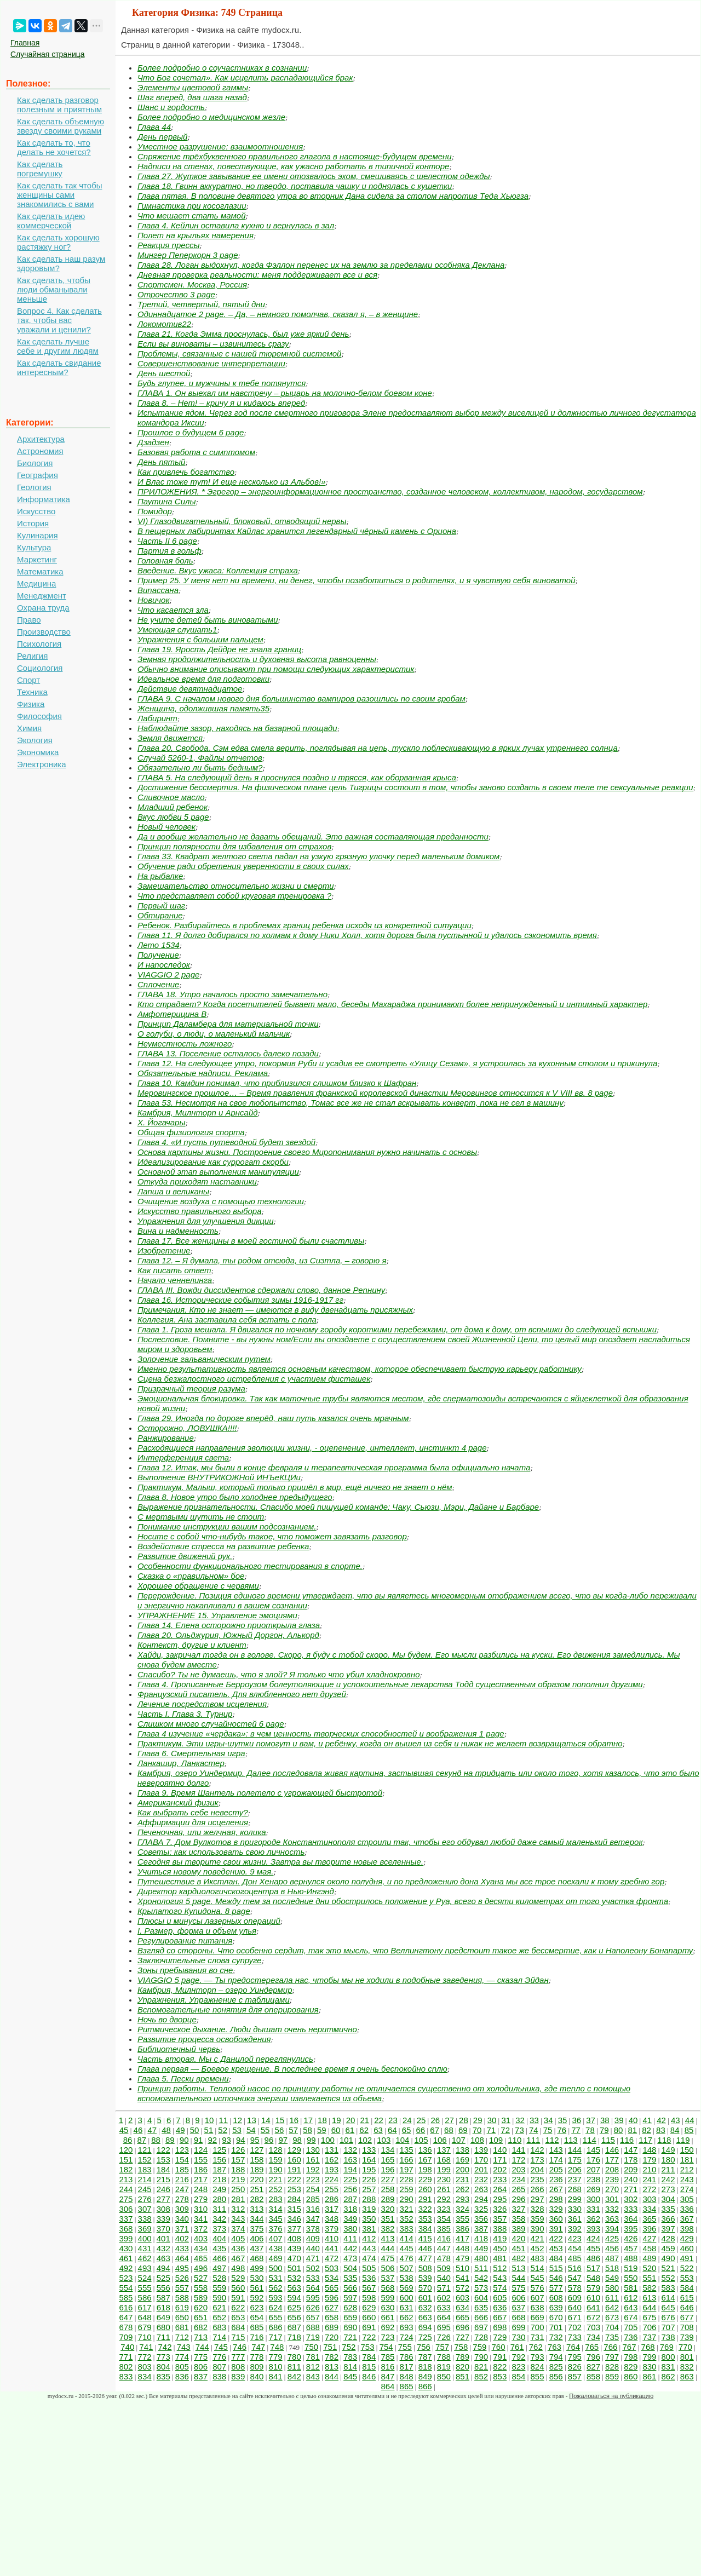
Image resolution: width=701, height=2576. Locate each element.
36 (576, 2120)
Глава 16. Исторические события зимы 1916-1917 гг (240, 1299)
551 (649, 2277)
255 (331, 2189)
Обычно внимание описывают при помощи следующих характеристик (275, 669)
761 (517, 2346)
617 (145, 2307)
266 (537, 2189)
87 (141, 2139)
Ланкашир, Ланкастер (181, 1763)
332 (612, 2208)
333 (630, 2208)
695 (444, 2327)
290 (406, 2199)
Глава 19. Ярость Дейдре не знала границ (219, 649)
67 (434, 2130)
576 (537, 2287)
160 (294, 2159)
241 (649, 2179)
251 (256, 2189)
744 (202, 2346)
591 (238, 2297)
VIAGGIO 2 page (168, 974)
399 (126, 2238)
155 (201, 2159)
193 (331, 2169)
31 (505, 2120)
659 (350, 2317)
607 (537, 2297)
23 (393, 2120)
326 (500, 2208)
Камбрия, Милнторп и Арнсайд (197, 1112)
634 (462, 2307)
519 (630, 2268)
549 (612, 2277)
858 (593, 2376)
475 (387, 2258)
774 (182, 2356)
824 (537, 2366)
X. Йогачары (161, 1122)
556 (163, 2287)
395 (630, 2228)
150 (687, 2149)
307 (145, 2208)
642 (612, 2307)
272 (649, 2189)
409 (313, 2238)
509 (444, 2268)
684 (238, 2327)
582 (649, 2287)
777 (238, 2356)
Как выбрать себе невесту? (192, 1812)
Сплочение (158, 984)
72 (505, 2130)
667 (500, 2317)
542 (481, 2277)
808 (238, 2366)
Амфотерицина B (171, 1014)
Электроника (41, 764)
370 (163, 2228)
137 (444, 2149)
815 (369, 2366)
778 (256, 2356)
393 (593, 2228)
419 (500, 2238)
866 (425, 2386)
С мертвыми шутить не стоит (200, 1516)
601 (425, 2297)
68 (448, 2130)
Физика (30, 704)
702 (575, 2327)
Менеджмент (41, 595)
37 (590, 2120)
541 (462, 2277)
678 (126, 2327)
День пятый (161, 462)
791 (500, 2356)
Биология (35, 463)
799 (649, 2356)
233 (500, 2179)
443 (369, 2248)
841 (276, 2376)
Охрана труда (43, 607)
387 (481, 2228)
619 (182, 2307)
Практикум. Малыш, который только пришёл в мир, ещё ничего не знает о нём (294, 1487)
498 (238, 2268)
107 (459, 2139)
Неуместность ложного (184, 1043)
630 (387, 2307)
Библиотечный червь (178, 2049)
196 (387, 2169)
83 (660, 2130)
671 (575, 2317)
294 (481, 2199)
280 (219, 2199)
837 (201, 2376)
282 (256, 2199)
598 (369, 2297)
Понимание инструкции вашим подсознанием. (226, 1526)
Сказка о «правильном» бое (190, 1575)
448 (462, 2248)
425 (612, 2238)
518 (612, 2268)
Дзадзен (153, 442)
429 (687, 2238)
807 (219, 2366)
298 (556, 2199)
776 (219, 2356)
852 (481, 2376)
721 (350, 2337)
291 (425, 2199)
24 (407, 2120)
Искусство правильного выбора (199, 1211)
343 (238, 2218)
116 (627, 2139)
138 (462, 2149)
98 (297, 2139)
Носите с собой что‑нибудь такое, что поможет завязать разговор (272, 1536)
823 (518, 2366)
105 (421, 2139)
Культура (34, 547)
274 (687, 2189)
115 (608, 2139)
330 (575, 2208)
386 (462, 2228)
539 (425, 2277)
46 (138, 2130)
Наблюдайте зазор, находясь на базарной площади (237, 728)
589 (201, 2297)
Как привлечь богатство (185, 471)
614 (668, 2297)
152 (145, 2159)
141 (518, 2149)
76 (561, 2130)
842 (294, 2376)
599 (387, 2297)
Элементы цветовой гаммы (192, 87)
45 (124, 2130)
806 (201, 2366)
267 (556, 2189)
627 (331, 2307)
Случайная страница (47, 54)
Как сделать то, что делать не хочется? (54, 147)
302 (630, 2199)
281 (238, 2199)
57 (293, 2130)
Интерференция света (183, 1457)
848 (406, 2376)
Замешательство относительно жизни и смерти (235, 885)
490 (668, 2258)
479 (462, 2258)
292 (444, 2199)
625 (294, 2307)
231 (462, 2179)
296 (518, 2199)
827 (593, 2366)
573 (481, 2287)
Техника (32, 692)
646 (687, 2307)
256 (350, 2189)
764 (573, 2346)
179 (649, 2159)
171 (500, 2159)
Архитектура (41, 439)
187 (219, 2169)
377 (294, 2228)
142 (537, 2149)
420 (518, 2238)
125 (219, 2149)
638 (537, 2307)
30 (492, 2120)
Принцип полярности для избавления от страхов (234, 846)
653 (238, 2317)
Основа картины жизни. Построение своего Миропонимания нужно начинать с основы (307, 1152)
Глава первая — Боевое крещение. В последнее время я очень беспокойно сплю (292, 2068)
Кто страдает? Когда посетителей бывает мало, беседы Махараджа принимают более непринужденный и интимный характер (392, 1004)
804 (163, 2366)
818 (425, 2366)
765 (592, 2346)
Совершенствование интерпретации (211, 363)
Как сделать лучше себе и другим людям (58, 346)
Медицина (36, 583)
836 (182, 2376)
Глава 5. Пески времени (183, 2078)
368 (126, 2228)
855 (537, 2376)
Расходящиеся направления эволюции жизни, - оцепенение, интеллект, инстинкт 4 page (312, 1447)
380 (350, 2228)
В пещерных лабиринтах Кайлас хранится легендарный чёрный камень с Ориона (296, 531)
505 (369, 2268)
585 (126, 2297)
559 (219, 2287)
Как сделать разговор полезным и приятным (59, 104)
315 (294, 2208)
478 (444, 2258)
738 (668, 2337)
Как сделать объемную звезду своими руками (60, 126)
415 (425, 2238)
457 (630, 2248)
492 (126, 2268)
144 (575, 2149)
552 (668, 2277)
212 (687, 2169)
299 (575, 2199)
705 (630, 2327)
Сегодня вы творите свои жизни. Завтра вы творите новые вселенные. (280, 1861)
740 (127, 2346)
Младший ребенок (172, 807)
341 (201, 2218)
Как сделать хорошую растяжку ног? (58, 242)
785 (387, 2356)
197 (406, 2169)
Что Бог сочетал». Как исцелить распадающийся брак (245, 77)
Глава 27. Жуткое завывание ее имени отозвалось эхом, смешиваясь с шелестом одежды (313, 176)
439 (294, 2248)
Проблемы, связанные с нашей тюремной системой (239, 353)
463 (163, 2258)
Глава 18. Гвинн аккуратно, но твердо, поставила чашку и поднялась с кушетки (294, 186)
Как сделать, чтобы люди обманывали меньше (53, 289)
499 (256, 2268)
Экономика (38, 752)
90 (184, 2139)
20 (350, 2120)
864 (387, 2386)
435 (219, 2248)
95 (255, 2139)
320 (387, 2208)
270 (612, 2189)
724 (406, 2337)
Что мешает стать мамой (191, 215)
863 (687, 2376)
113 (571, 2139)
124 (201, 2149)
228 (406, 2179)
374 (238, 2228)
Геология (34, 487)
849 (425, 2376)
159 (276, 2159)
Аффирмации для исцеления (192, 1822)
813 (331, 2366)
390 (537, 2228)
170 (481, 2159)
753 (368, 2346)
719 (313, 2337)
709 (126, 2337)
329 (556, 2208)
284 (294, 2199)
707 (668, 2327)
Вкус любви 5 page (173, 816)
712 (182, 2337)
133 (369, 2149)
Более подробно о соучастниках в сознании (222, 67)
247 (182, 2189)
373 (219, 2228)
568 (387, 2287)
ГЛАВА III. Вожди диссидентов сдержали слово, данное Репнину (261, 1290)
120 (126, 2149)
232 (481, 2179)
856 (556, 2376)
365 (649, 2218)
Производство (44, 631)
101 (346, 2139)
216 (182, 2179)
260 (425, 2189)
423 (575, 2238)
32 (520, 2120)
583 (668, 2287)
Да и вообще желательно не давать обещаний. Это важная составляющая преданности (313, 836)
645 (668, 2307)
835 (163, 2376)
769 (667, 2346)
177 (612, 2159)
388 (500, 2228)
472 (331, 2258)
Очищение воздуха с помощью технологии (220, 1201)
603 (462, 2297)
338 (145, 2218)
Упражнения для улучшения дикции (205, 1221)
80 (618, 2130)
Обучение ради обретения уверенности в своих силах (243, 866)
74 (533, 2130)
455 (593, 2248)
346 (294, 2218)
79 (604, 2130)
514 (537, 2268)
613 (649, 2297)
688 (313, 2327)
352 (406, 2218)
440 (313, 2248)
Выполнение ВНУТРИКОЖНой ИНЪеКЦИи (219, 1477)
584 (687, 2287)
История (33, 523)
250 (238, 2189)
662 (406, 2317)
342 (219, 2218)
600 (406, 2297)
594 (294, 2297)
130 (313, 2149)
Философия (39, 716)
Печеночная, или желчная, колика (201, 1832)
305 (687, 2199)
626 (313, 2307)
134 (387, 2149)
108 (477, 2139)
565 (331, 2287)
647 (126, 2317)
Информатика (43, 499)
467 (238, 2258)
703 (593, 2327)
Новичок (153, 600)
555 (145, 2287)
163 (350, 2159)
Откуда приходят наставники (197, 1181)
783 (350, 2356)
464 (182, 2258)
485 (575, 2258)
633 (444, 2307)
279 (201, 2199)
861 (649, 2376)
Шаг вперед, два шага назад (192, 97)
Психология (39, 643)
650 (182, 2317)
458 (649, 2248)
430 (126, 2248)
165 (387, 2159)
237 (575, 2179)
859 (612, 2376)
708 (687, 2327)
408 (294, 2238)
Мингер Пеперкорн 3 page (187, 255)
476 (406, 2258)
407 (276, 2238)
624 (276, 2307)
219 (238, 2179)
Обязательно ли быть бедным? (199, 767)
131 (331, 2149)
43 (675, 2120)
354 (444, 2218)
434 (201, 2248)
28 (463, 2120)
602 (444, 2297)
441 (331, 2248)
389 (518, 2228)
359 (537, 2218)
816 (387, 2366)
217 (201, 2179)
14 (266, 2120)
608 (556, 2297)
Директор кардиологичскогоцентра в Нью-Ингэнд (235, 1891)
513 (518, 2268)
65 (406, 2130)
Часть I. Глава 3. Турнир (184, 1713)
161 (313, 2159)
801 (687, 2356)
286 (331, 2199)
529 (238, 2277)
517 (593, 2268)
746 (239, 2346)
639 (556, 2307)
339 (163, 2218)
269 (593, 2189)
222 (294, 2179)
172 (518, 2159)
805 (182, 2366)
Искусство (36, 511)
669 (537, 2317)
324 (462, 2208)
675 (649, 2317)
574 (500, 2287)
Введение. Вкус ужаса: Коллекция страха (217, 570)
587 (163, 2297)
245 (145, 2189)
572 (462, 2287)
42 (661, 2120)
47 (152, 2130)
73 (519, 2130)
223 (313, 2179)
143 (556, 2149)
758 (461, 2346)
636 (500, 2307)
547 (575, 2277)
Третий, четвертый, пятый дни (201, 304)
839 (238, 2376)
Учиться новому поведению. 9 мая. (205, 1871)
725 (425, 2337)
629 (369, 2307)
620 (201, 2307)
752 (348, 2346)
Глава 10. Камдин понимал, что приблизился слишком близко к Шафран (276, 1083)
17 (308, 2120)
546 (556, 2277)
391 (556, 2228)
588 (182, 2297)
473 (350, 2258)
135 (406, 2149)
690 (350, 2327)
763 (554, 2346)
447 (444, 2248)
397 (668, 2228)
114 (589, 2139)
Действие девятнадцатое (190, 688)
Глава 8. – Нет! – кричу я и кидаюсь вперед (221, 402)
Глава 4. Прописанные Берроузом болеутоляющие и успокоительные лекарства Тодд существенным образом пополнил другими (390, 1684)
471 (313, 2258)
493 (145, 2268)
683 (219, 2327)
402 (182, 2238)
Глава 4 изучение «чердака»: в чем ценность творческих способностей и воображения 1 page (320, 1733)
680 (163, 2327)
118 (664, 2139)
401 (163, 2238)
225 (350, 2179)
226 (369, 2179)
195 (369, 2169)
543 (500, 2277)
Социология (39, 667)
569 (406, 2287)
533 (313, 2277)
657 (313, 2317)
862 (668, 2376)
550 (630, 2277)
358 (518, 2218)
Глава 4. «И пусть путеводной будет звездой (226, 1142)
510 (462, 2268)
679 (145, 2327)
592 (256, 2297)
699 (518, 2327)
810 (276, 2366)
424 (593, 2238)
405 (238, 2238)
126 (238, 2149)
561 (256, 2287)
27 (449, 2120)
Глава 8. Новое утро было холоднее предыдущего (234, 1497)
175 (575, 2159)
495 (182, 2268)
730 (518, 2337)
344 (256, 2218)
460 (687, 2248)
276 (145, 2199)
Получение (158, 954)
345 (276, 2218)
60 (336, 2130)
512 (500, 2268)
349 (350, 2218)
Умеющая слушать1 (177, 629)
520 (649, 2268)
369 (145, 2228)
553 (687, 2277)
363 (612, 2218)
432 (163, 2248)
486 (593, 2258)
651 (201, 2317)
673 (612, 2317)
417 (462, 2238)
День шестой (163, 373)
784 (369, 2356)
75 (548, 2130)
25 (421, 2120)
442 (350, 2248)
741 (146, 2346)
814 (350, 2366)
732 (556, 2337)
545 (537, 2277)
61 (350, 2130)
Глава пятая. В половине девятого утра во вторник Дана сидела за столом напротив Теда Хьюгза (332, 195)
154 (182, 2159)
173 (537, 2159)
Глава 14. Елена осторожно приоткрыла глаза (228, 1625)
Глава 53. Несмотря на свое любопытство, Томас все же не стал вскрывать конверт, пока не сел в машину (350, 1102)
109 (496, 2139)
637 (518, 2307)
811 (294, 2366)
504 (350, 2268)
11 (223, 2120)
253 (294, 2189)
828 (612, 2366)
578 (575, 2287)
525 (163, 2277)
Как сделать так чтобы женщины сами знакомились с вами (59, 195)
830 (649, 2366)
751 (330, 2346)
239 (612, 2179)
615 (687, 2297)
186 (201, 2169)
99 (311, 2139)
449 (481, 2248)
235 (537, 2179)
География (37, 475)
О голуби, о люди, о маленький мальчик (213, 1033)
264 (500, 2189)
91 (198, 2139)
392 (575, 2228)
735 (612, 2337)
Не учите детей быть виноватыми (207, 619)
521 (668, 2268)
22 (378, 2120)
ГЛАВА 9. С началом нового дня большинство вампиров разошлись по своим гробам (301, 698)
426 (630, 2238)
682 (201, 2327)
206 (575, 2169)
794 (556, 2356)
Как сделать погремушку (39, 168)
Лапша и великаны (173, 1191)
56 (279, 2130)
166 (406, 2159)
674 (630, 2317)
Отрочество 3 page (176, 294)
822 (500, 2366)
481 (500, 2258)
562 (276, 2287)
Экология (35, 740)
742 (164, 2346)
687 (294, 2327)
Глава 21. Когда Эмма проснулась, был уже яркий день (243, 333)
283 (276, 2199)
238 (593, 2179)
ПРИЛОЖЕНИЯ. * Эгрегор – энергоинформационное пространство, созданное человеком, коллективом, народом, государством (390, 491)
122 (163, 2149)
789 (462, 2356)
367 (687, 2218)
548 (593, 2277)
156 (219, 2159)
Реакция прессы (168, 245)
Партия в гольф (169, 550)
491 (687, 2258)
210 (649, 2169)
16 (294, 2120)
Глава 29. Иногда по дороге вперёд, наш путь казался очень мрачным (273, 1418)
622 (238, 2307)
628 (350, 2307)
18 (322, 2120)
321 (406, 2208)
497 (219, 2268)
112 (552, 2139)
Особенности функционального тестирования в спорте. (250, 1566)
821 (481, 2366)
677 (687, 2317)
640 (575, 2307)
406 (256, 2238)
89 (170, 2139)
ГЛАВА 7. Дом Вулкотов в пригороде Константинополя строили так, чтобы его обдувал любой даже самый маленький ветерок (389, 1842)
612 (630, 2297)
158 (256, 2159)
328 (537, 2208)
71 (491, 2130)
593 (276, 2297)
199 (444, 2169)
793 (537, 2356)
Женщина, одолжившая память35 (203, 708)
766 (610, 2346)
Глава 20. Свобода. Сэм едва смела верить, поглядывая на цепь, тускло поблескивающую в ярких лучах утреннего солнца (377, 747)
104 (402, 2139)
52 (222, 2130)
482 (518, 2258)
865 (406, 2386)
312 (238, 2208)
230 (444, 2179)
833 (126, 2376)
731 (537, 2337)
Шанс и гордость (171, 107)
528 (219, 2277)
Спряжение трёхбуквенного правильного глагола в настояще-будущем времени (294, 156)
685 (256, 2327)
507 (406, 2268)
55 (265, 2130)
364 (630, 2218)
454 (575, 2248)
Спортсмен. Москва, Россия (192, 284)
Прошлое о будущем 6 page (190, 432)
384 (425, 2228)
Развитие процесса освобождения (204, 2039)
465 (201, 2258)
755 (405, 2346)
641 (593, 2307)
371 (182, 2228)
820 (462, 2366)
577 (556, 2287)
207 (593, 2169)
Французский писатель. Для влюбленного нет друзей (241, 1694)
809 (256, 2366)
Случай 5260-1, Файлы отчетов (199, 757)
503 (331, 2268)
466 (219, 2258)
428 (668, 2238)
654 (256, 2317)
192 (313, 2169)
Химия (29, 728)
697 (481, 2327)
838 (219, 2376)
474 (369, 2258)
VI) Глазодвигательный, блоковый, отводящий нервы (241, 521)
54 (251, 2130)
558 (201, 2287)
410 (331, 2238)
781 (313, 2356)
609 (575, 2297)
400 (145, 2238)
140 (500, 2149)
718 (294, 2337)
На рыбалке (160, 876)
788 (444, 2356)
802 (126, 2366)
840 (256, 2376)
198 (425, 2169)
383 (406, 2228)
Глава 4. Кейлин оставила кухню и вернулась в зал (235, 225)
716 (256, 2337)
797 (612, 2356)
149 (668, 2149)
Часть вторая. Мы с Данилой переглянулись (225, 2058)
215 (163, 2179)
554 (126, 2287)
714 (219, 2337)
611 (612, 2297)
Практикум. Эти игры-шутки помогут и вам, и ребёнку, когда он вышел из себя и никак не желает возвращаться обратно (380, 1743)
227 (387, 2179)
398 (687, 2228)
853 (500, 2376)
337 (126, 2218)
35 (562, 2120)
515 (556, 2268)
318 (350, 2208)
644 (649, 2307)
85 (689, 2130)
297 (537, 2199)
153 (163, 2159)
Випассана (158, 590)
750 (311, 2346)
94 (240, 2139)
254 (313, 2189)
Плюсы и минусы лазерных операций (208, 1920)
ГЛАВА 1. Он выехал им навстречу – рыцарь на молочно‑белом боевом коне (284, 393)
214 (145, 2179)
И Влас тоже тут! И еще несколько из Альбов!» (231, 481)
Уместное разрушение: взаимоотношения (220, 146)
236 (556, 2179)
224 (331, 2179)
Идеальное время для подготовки (203, 678)
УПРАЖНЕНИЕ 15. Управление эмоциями (217, 1615)
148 (649, 2149)
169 (462, 2159)
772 (145, 2356)
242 (668, 2179)
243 (687, 2179)
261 (444, 2189)
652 (219, 2317)
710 (145, 2337)
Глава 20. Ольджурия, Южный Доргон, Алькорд (228, 1635)
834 (145, 2376)
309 (182, 2208)
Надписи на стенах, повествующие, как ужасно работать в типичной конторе (293, 166)
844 (331, 2376)
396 (649, 2228)
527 (201, 2277)
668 (518, 2317)
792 (518, 2356)
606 (518, 2297)
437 (256, 2248)
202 (500, 2169)
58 (307, 2130)
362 (593, 2218)
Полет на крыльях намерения (195, 235)
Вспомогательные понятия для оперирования (228, 2009)
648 (145, 2317)
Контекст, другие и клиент (191, 1644)
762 (536, 2346)
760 (498, 2346)
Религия (32, 655)
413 (387, 2238)
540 (444, 2277)
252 (276, 2189)
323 (444, 2208)
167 (425, 2159)
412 (369, 2238)
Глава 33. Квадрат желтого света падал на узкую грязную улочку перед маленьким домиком (318, 856)
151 (126, 2159)
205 (556, 2169)
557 (182, 2287)
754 (386, 2346)
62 (364, 2130)
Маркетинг (37, 559)
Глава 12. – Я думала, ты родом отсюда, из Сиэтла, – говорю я (261, 1260)
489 (649, 2258)
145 (593, 2149)
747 (258, 2346)
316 (313, 2208)
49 (180, 2130)
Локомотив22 (164, 324)
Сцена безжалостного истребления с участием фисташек (253, 1378)
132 (350, 2149)
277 (163, 2199)
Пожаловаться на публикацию (611, 2396)
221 (276, 2179)
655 (276, 2317)
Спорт (28, 680)
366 (668, 2218)
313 (256, 2208)
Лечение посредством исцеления (202, 1704)
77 (576, 2130)
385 (444, 2228)
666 (481, 2317)
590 (219, 2297)
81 (632, 2130)
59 (321, 2130)
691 (369, 2327)
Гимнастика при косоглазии (191, 205)
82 (646, 2130)
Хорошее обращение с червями (198, 1585)
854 (518, 2376)
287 (350, 2199)
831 (668, 2366)
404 (219, 2238)
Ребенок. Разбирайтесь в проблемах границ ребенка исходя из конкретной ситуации (304, 925)
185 (182, 2169)
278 (182, 2199)
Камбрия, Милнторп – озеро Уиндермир (214, 1989)
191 (294, 2169)
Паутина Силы (166, 501)
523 (126, 2277)
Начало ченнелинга (174, 1280)
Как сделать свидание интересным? (59, 367)
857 (575, 2376)
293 (462, 2199)
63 (378, 2130)
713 (201, 2337)
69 (463, 2130)
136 (425, 2149)
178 (630, 2159)
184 (163, 2169)
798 (630, 2356)
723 (387, 2337)
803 (145, 2366)
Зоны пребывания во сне (185, 1970)
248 (201, 2189)
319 (369, 2208)
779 (276, 2356)
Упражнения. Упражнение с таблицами (213, 1999)
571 (444, 2287)
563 (294, 2287)
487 (612, 2258)
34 (548, 2120)
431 (145, 2248)
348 (331, 2218)
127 (256, 2149)
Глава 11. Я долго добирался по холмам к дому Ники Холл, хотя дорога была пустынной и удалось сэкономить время (367, 935)
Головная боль (165, 560)
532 (294, 2277)
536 (369, 2277)
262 (462, 2189)
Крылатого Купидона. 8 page (193, 1911)
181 (687, 2159)
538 (406, 2277)
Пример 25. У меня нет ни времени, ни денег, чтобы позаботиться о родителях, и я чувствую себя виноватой (356, 580)
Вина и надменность (178, 1230)
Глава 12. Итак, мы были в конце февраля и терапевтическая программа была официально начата (333, 1467)
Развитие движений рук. (184, 1556)
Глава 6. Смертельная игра (191, 1753)
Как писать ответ (174, 1270)
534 (331, 2277)
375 (256, 2228)
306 (126, 2208)
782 (331, 2356)
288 (369, 2199)
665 (462, 2317)
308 (163, 2208)
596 (331, 2297)
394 (612, 2228)
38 (605, 2120)
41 (647, 2120)
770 (685, 2346)
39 (619, 2120)
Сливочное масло (171, 797)
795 (575, 2356)
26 (435, 2120)
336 (687, 2208)
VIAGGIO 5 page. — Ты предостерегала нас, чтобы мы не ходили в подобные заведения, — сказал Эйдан (343, 1980)
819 (444, 2366)
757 (442, 2346)
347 (313, 2218)
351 (387, 2218)
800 (668, 2356)
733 (575, 2337)
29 (477, 2120)
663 (425, 2317)
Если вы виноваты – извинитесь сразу (213, 343)
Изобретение (164, 1250)
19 (336, 2120)
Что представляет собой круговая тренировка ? (234, 895)
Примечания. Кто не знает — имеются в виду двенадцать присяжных (275, 1309)
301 (612, 2199)
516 (575, 2268)
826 (575, 2366)
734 (593, 2337)
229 (425, 2179)
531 (276, 2277)
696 (462, 2327)
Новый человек (166, 826)
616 (126, 2307)
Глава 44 (154, 126)
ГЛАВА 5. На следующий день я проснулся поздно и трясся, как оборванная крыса (296, 777)
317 (331, 2208)
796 (593, 2356)
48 (166, 2130)
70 (477, 2130)
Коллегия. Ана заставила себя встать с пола (227, 1319)
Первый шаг (161, 905)
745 (221, 2346)
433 (182, 2248)
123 (182, 2149)
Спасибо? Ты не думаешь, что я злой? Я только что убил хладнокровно (278, 1674)
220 (256, 2179)
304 (668, 2199)
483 (537, 2258)
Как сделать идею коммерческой (51, 220)
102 (365, 2139)
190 (276, 2169)
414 (406, 2238)
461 (126, 2258)
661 (387, 2317)
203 (518, 2169)
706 (649, 2327)
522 (687, 2268)
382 (387, 2228)
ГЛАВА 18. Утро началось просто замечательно (232, 994)
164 (369, 2159)
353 (425, 2218)
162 (331, 2159)
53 (237, 2130)
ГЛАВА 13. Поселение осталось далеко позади (228, 1053)
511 (481, 2268)
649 (163, 2317)
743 (184, 2346)
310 (201, 2208)
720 (331, 2337)
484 (556, 2258)
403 (201, 2238)
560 (238, 2287)
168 (444, 2159)
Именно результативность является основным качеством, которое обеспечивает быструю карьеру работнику (359, 1368)
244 (126, 2189)
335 (668, 2208)
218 (219, 2179)
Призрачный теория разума (191, 1388)
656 (294, 2317)
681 (182, 2327)
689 (331, 2327)
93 (226, 2139)
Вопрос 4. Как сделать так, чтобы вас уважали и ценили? (59, 320)
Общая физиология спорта (191, 1132)
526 (182, 2277)
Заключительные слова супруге (199, 1960)
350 (369, 2218)
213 (126, 2179)
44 (689, 2120)
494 (163, 2268)
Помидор (154, 511)
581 (630, 2287)
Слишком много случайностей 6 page (210, 1723)
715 (238, 2337)
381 (369, 2228)
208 (612, 2169)
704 (612, 2327)
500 (276, 2268)
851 (462, 2376)
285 (313, 2199)
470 (294, 2258)
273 (668, 2189)
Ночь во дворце (167, 2019)
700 (537, 2327)
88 (155, 2139)
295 (500, 2199)
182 (126, 2169)
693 (406, 2327)
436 (238, 2248)
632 (425, 2307)
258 (387, 2189)
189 (256, 2169)
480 (481, 2258)
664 (444, 2317)
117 (645, 2139)
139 (481, 2149)
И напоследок (163, 964)
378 (313, 2228)
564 (313, 2287)
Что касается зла (173, 609)
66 (421, 2130)
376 (276, 2228)
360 (556, 2218)
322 (425, 2208)
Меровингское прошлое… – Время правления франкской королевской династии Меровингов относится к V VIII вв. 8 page (375, 1092)
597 (350, 2297)
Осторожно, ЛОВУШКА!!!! (187, 1428)
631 (406, 2307)
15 (280, 2120)
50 (194, 2130)
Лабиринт (157, 718)
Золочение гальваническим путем (204, 1359)
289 (387, 2199)
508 (425, 2268)
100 (328, 2139)
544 (518, 2277)
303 (649, 2199)
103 (383, 2139)
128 (276, 2149)
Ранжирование (165, 1437)
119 (682, 2139)
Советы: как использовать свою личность (220, 1851)
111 (533, 2139)
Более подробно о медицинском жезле (211, 117)
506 (387, 2268)
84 (675, 2130)
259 (406, 2189)
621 (219, 2307)
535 (350, 2277)
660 (369, 2317)
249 (219, 2189)
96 (269, 2139)
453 (556, 2248)
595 (313, 2297)
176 (593, 2159)
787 (425, 2356)
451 (518, 2248)
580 (612, 2287)
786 (406, 2356)
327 (518, 2208)
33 (534, 2120)
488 (630, 2258)
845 (350, 2376)
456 (612, 2248)
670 (556, 2317)
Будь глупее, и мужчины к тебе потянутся (221, 383)
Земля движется (170, 738)
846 (369, 2376)
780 (294, 2356)
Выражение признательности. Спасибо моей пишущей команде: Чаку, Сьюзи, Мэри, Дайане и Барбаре (338, 1506)
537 (387, 2277)
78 (590, 2130)
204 (537, 2169)
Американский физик (178, 1802)
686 (276, 2327)
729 (500, 2337)
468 (256, 2258)
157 (238, 2159)
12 (237, 2120)
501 (294, 2268)
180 (668, 2159)
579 (593, 2287)
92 (212, 2139)
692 (387, 2327)
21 (364, 2120)
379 (331, 2228)
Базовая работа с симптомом (196, 452)
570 (425, 2287)
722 (369, 2337)
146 (612, 2149)
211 (668, 2169)
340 (182, 2218)
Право (29, 619)
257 (369, 2189)
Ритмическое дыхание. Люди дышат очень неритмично (247, 2029)
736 (630, 2337)
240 (630, 2179)
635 (481, 2307)
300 (593, 2199)
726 (444, 2337)
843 (313, 2376)
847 (387, 2376)
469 (276, 2258)
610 (593, 2297)
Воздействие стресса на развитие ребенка (223, 1546)
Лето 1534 (158, 945)
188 (238, 2169)
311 (219, 2208)
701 (556, 2327)
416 (444, 2238)
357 (500, 2218)
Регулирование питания (184, 1940)
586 (145, 2297)
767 (629, 2346)
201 (481, 2169)
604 (481, 2297)
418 (481, 2238)
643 (630, 2307)
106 (440, 2139)
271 (630, 2189)
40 (633, 2120)
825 (556, 2366)
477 (425, 2258)
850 (444, 2376)
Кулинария (37, 535)
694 (425, 2327)
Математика (40, 571)
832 (687, 2366)
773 (163, 2356)
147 (630, 2149)
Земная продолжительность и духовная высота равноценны (256, 659)
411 (350, 2238)
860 (630, 2376)
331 (593, 2208)
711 (163, 2337)
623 (256, 2307)
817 (406, 2366)
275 (126, 2199)
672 (593, 2317)
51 (209, 2130)
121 (145, 2149)
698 (500, 2327)
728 (481, 2337)
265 (518, 2189)
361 (575, 2218)
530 (256, 2277)
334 (649, 2208)
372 (201, 2228)
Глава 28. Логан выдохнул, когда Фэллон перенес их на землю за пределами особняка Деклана (320, 264)
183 (145, 2169)
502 (313, 2268)
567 (369, 2287)
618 (163, 2307)
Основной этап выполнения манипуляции (218, 1171)
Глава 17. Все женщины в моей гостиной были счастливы (250, 1240)
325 (481, 2208)
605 (500, 2297)
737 (649, 2337)
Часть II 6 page (167, 540)
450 (500, 2248)
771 (126, 2356)
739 (687, 2337)
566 (350, 2287)
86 (128, 2139)
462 (145, 2258)
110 (514, 2139)
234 (518, 2179)
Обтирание (160, 915)
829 (630, 2366)
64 (392, 2130)
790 (481, 2356)
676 (668, 2317)
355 (462, 2218)
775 (201, 2356)
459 (668, 2248)
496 (201, 2268)
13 (251, 2120)
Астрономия (40, 451)
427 (649, 2238)
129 (294, 2149)
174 (556, 2159)
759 (479, 2346)
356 (481, 2218)
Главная (24, 42)
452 (537, 2248)
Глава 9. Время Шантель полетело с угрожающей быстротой (259, 1792)
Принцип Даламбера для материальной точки (228, 1023)
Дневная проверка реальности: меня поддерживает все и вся (257, 274)
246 (163, 2189)
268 (575, 2189)
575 (518, 2287)
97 (283, 2139)
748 (277, 2346)
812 (313, 2366)
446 (425, 2248)
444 (387, 2248)
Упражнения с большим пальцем (200, 639)
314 (276, 2208)
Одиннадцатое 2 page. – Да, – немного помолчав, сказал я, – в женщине (277, 314)
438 (276, 2248)
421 (537, 2238)
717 (276, 2337)
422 (556, 2238)
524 (145, 2277)
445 (406, 2248)
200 (462, 2169)
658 (331, 2317)
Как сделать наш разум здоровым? (61, 263)
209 (630, 2169)
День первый (162, 136)
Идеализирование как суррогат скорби (213, 1161)
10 (209, 2120)
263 (481, 2189)
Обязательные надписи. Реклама (202, 1073)
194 (350, 2169)
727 (462, 2337)
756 (423, 2346)
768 (648, 2346)
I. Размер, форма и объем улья (196, 1930)
